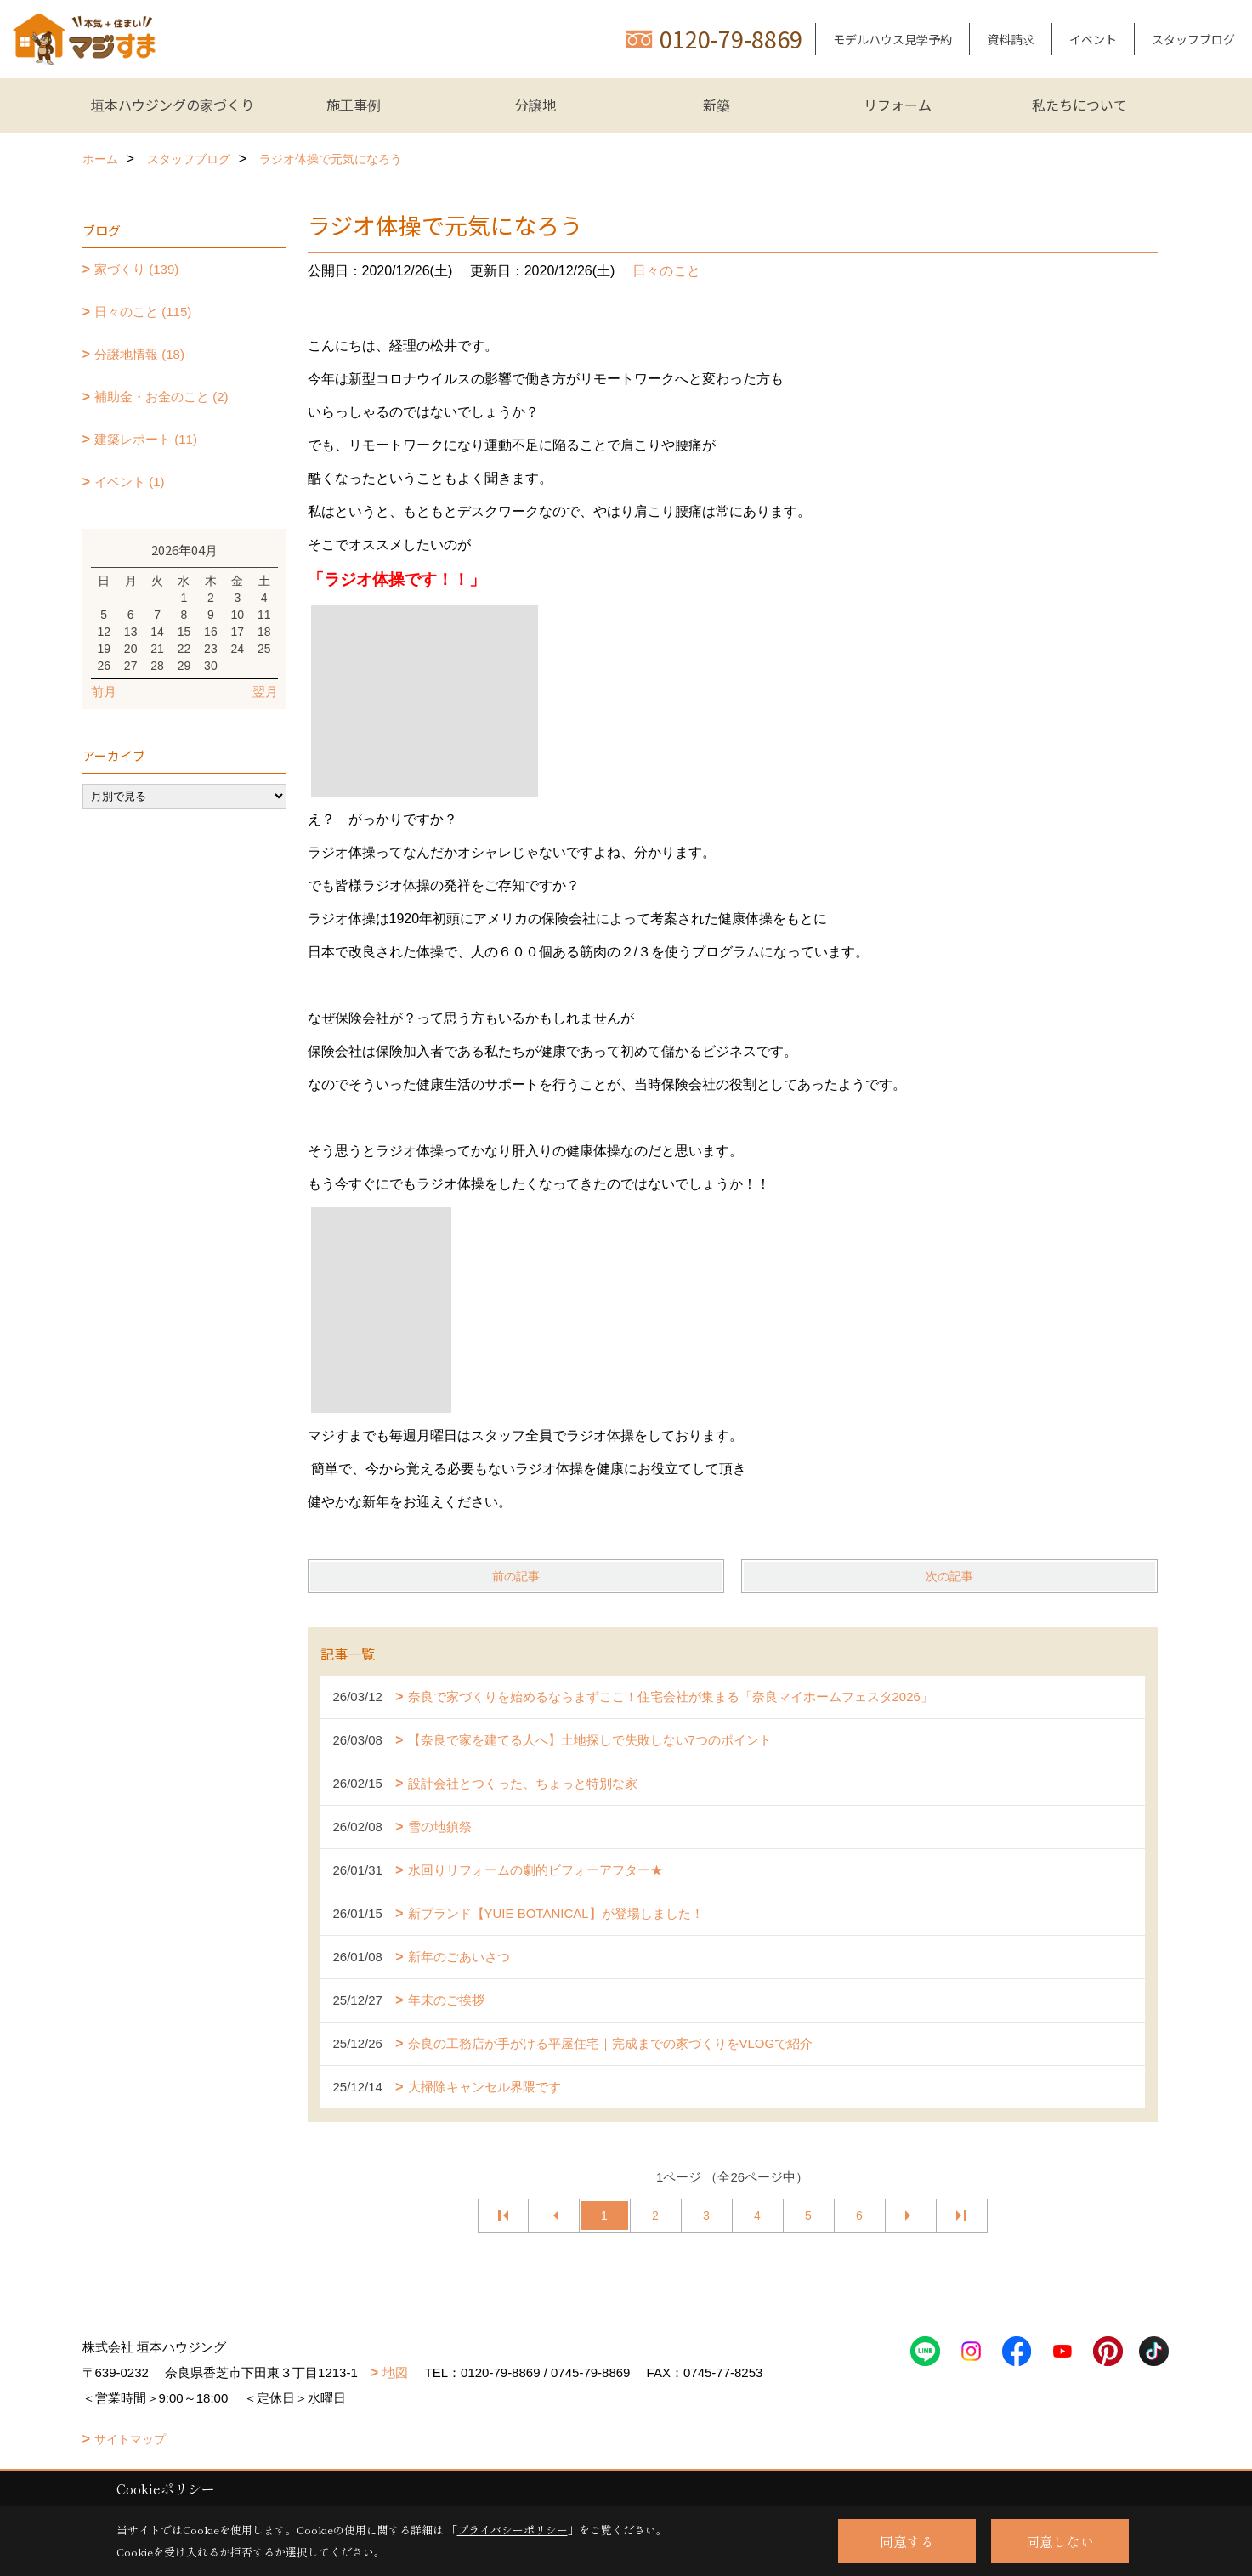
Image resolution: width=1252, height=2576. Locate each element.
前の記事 (516, 1576)
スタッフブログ (1193, 39)
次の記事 (949, 1576)
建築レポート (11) (145, 439)
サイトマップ (130, 2439)
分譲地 (535, 104)
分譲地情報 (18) (139, 354)
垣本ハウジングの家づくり (172, 104)
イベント (1093, 39)
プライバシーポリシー (512, 2530)
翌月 (265, 691)
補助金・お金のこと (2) (161, 396)
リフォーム (898, 104)
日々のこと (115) (142, 311)
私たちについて (1079, 104)
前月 (103, 691)
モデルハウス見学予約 (892, 39)
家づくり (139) (136, 269)
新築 (716, 104)
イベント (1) (129, 481)
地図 (395, 2372)
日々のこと (666, 271)
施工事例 (353, 104)
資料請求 (1010, 39)
